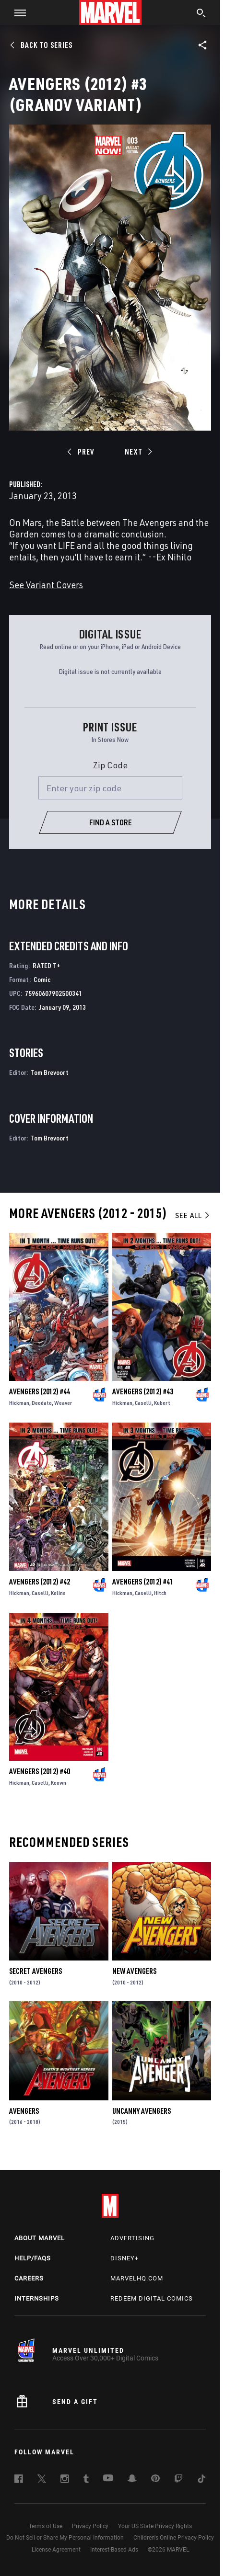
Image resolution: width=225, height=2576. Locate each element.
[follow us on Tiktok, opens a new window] (201, 2480)
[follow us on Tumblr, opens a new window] (86, 2480)
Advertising (132, 2238)
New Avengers (134, 1971)
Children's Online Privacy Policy (173, 2537)
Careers (29, 2278)
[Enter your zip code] (110, 788)
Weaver (63, 1402)
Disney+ (124, 2258)
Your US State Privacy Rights (155, 2526)
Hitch (160, 1592)
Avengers (24, 2111)
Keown (58, 1782)
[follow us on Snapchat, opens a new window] (132, 2480)
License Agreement (56, 2549)
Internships (36, 2298)
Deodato (42, 1402)
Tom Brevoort (50, 1072)
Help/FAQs (32, 2258)
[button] (16, 12)
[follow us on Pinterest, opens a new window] (155, 2479)
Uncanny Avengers (141, 2111)
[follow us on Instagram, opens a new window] (64, 2480)
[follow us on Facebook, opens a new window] (18, 2480)
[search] (201, 14)
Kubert (162, 1402)
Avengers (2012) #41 (142, 1581)
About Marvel (39, 2238)
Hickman (19, 1402)
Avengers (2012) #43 (142, 1391)
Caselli (143, 1402)
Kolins (58, 1592)
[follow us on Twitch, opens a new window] (178, 2480)
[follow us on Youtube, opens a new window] (108, 2479)
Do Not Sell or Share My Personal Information (65, 2537)
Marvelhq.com (136, 2278)
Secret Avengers (35, 1971)
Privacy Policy (90, 2526)
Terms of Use (45, 2526)
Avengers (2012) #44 (39, 1391)
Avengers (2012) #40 (39, 1771)
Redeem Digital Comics (151, 2298)
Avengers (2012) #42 (39, 1581)
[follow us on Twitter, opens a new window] (41, 2480)
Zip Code (110, 765)
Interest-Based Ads (114, 2549)
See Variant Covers (46, 584)
